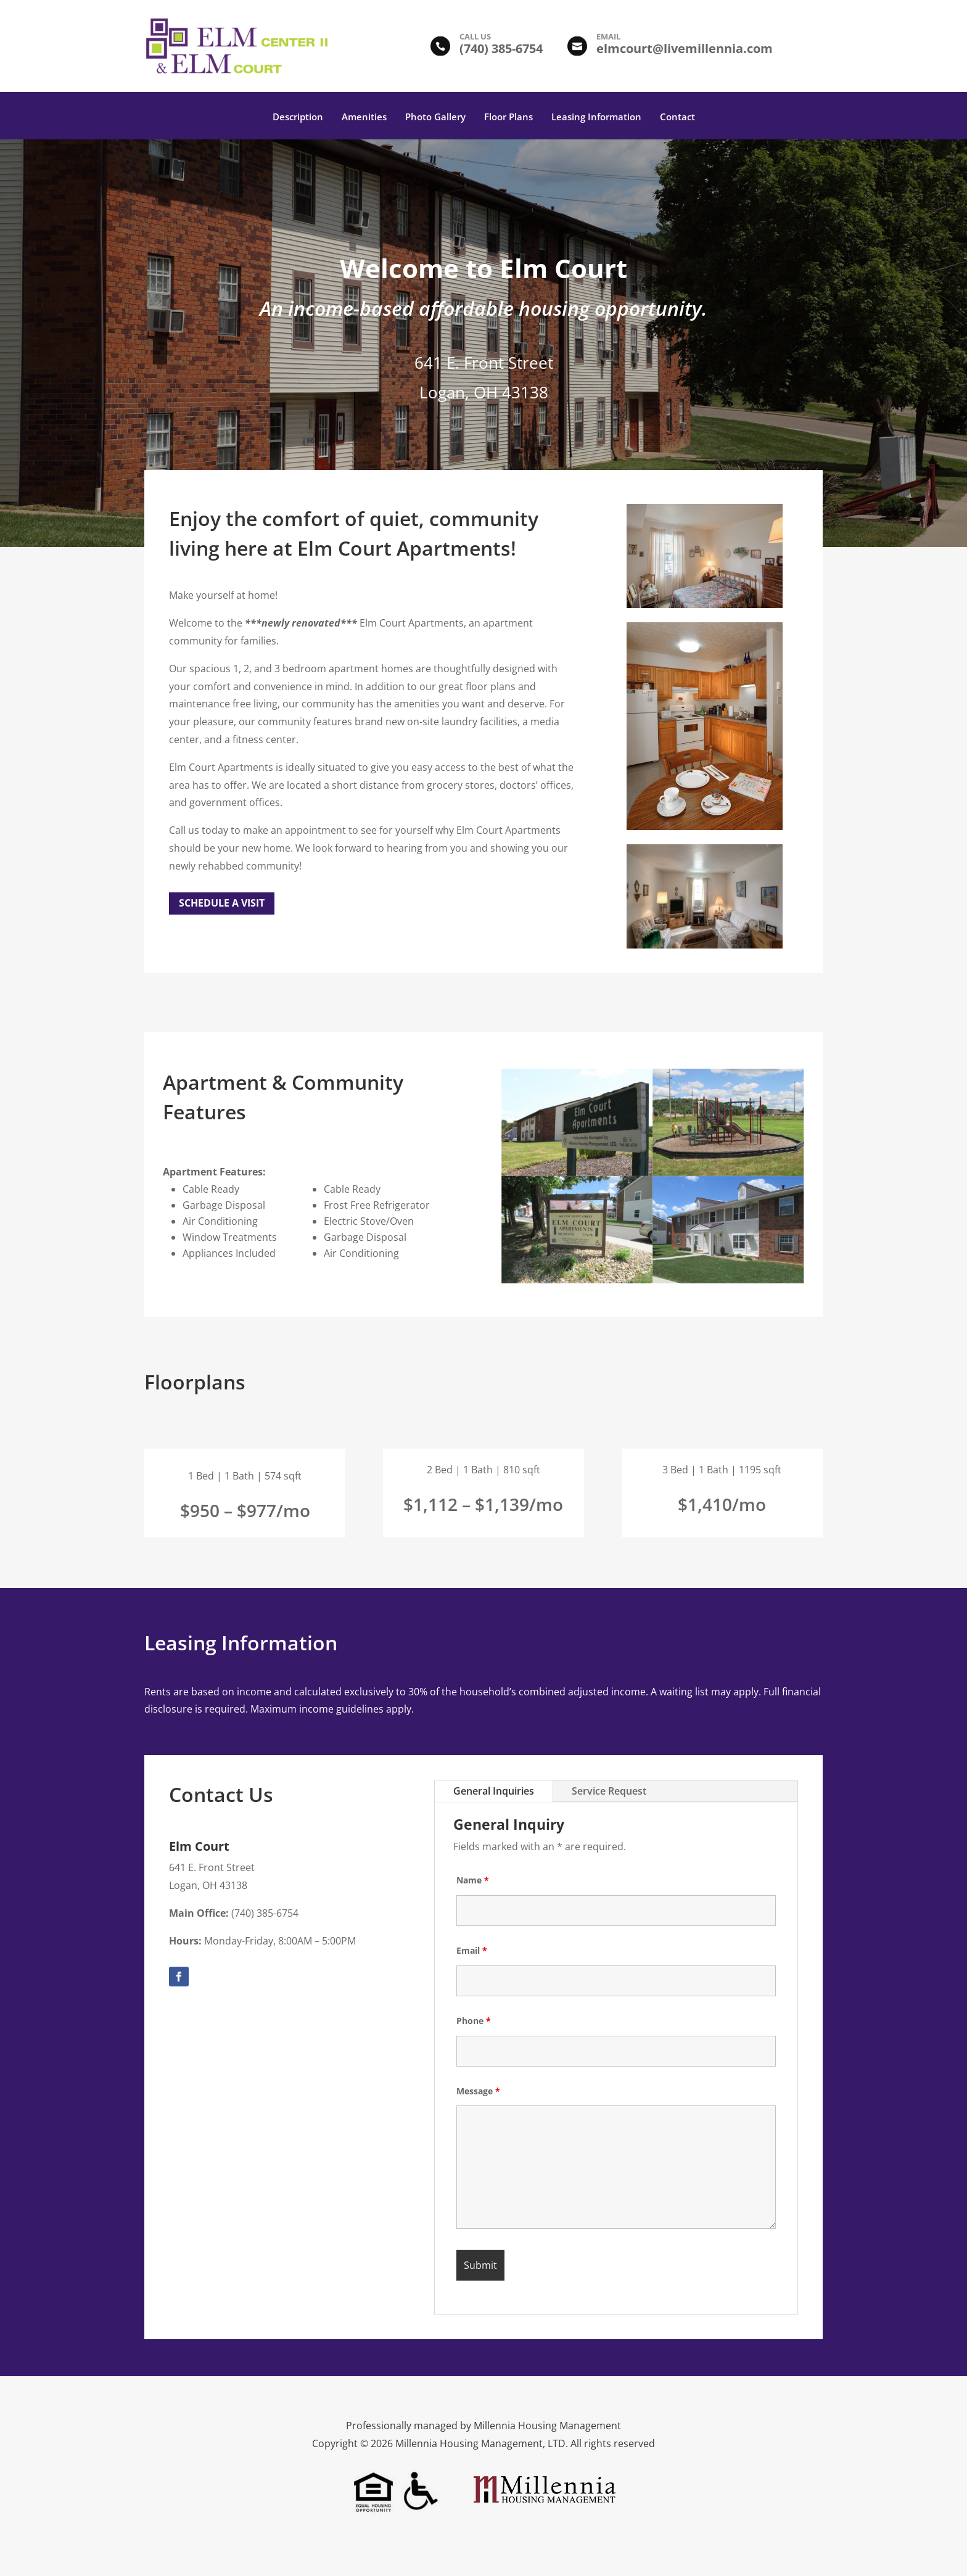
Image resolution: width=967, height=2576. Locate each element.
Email (471, 1950)
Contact (677, 117)
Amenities (364, 117)
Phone (473, 2021)
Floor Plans (508, 117)
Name (472, 1880)
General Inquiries (493, 1791)
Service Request (609, 1791)
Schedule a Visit (222, 903)
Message (478, 2091)
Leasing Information (596, 117)
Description (298, 117)
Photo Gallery (435, 117)
